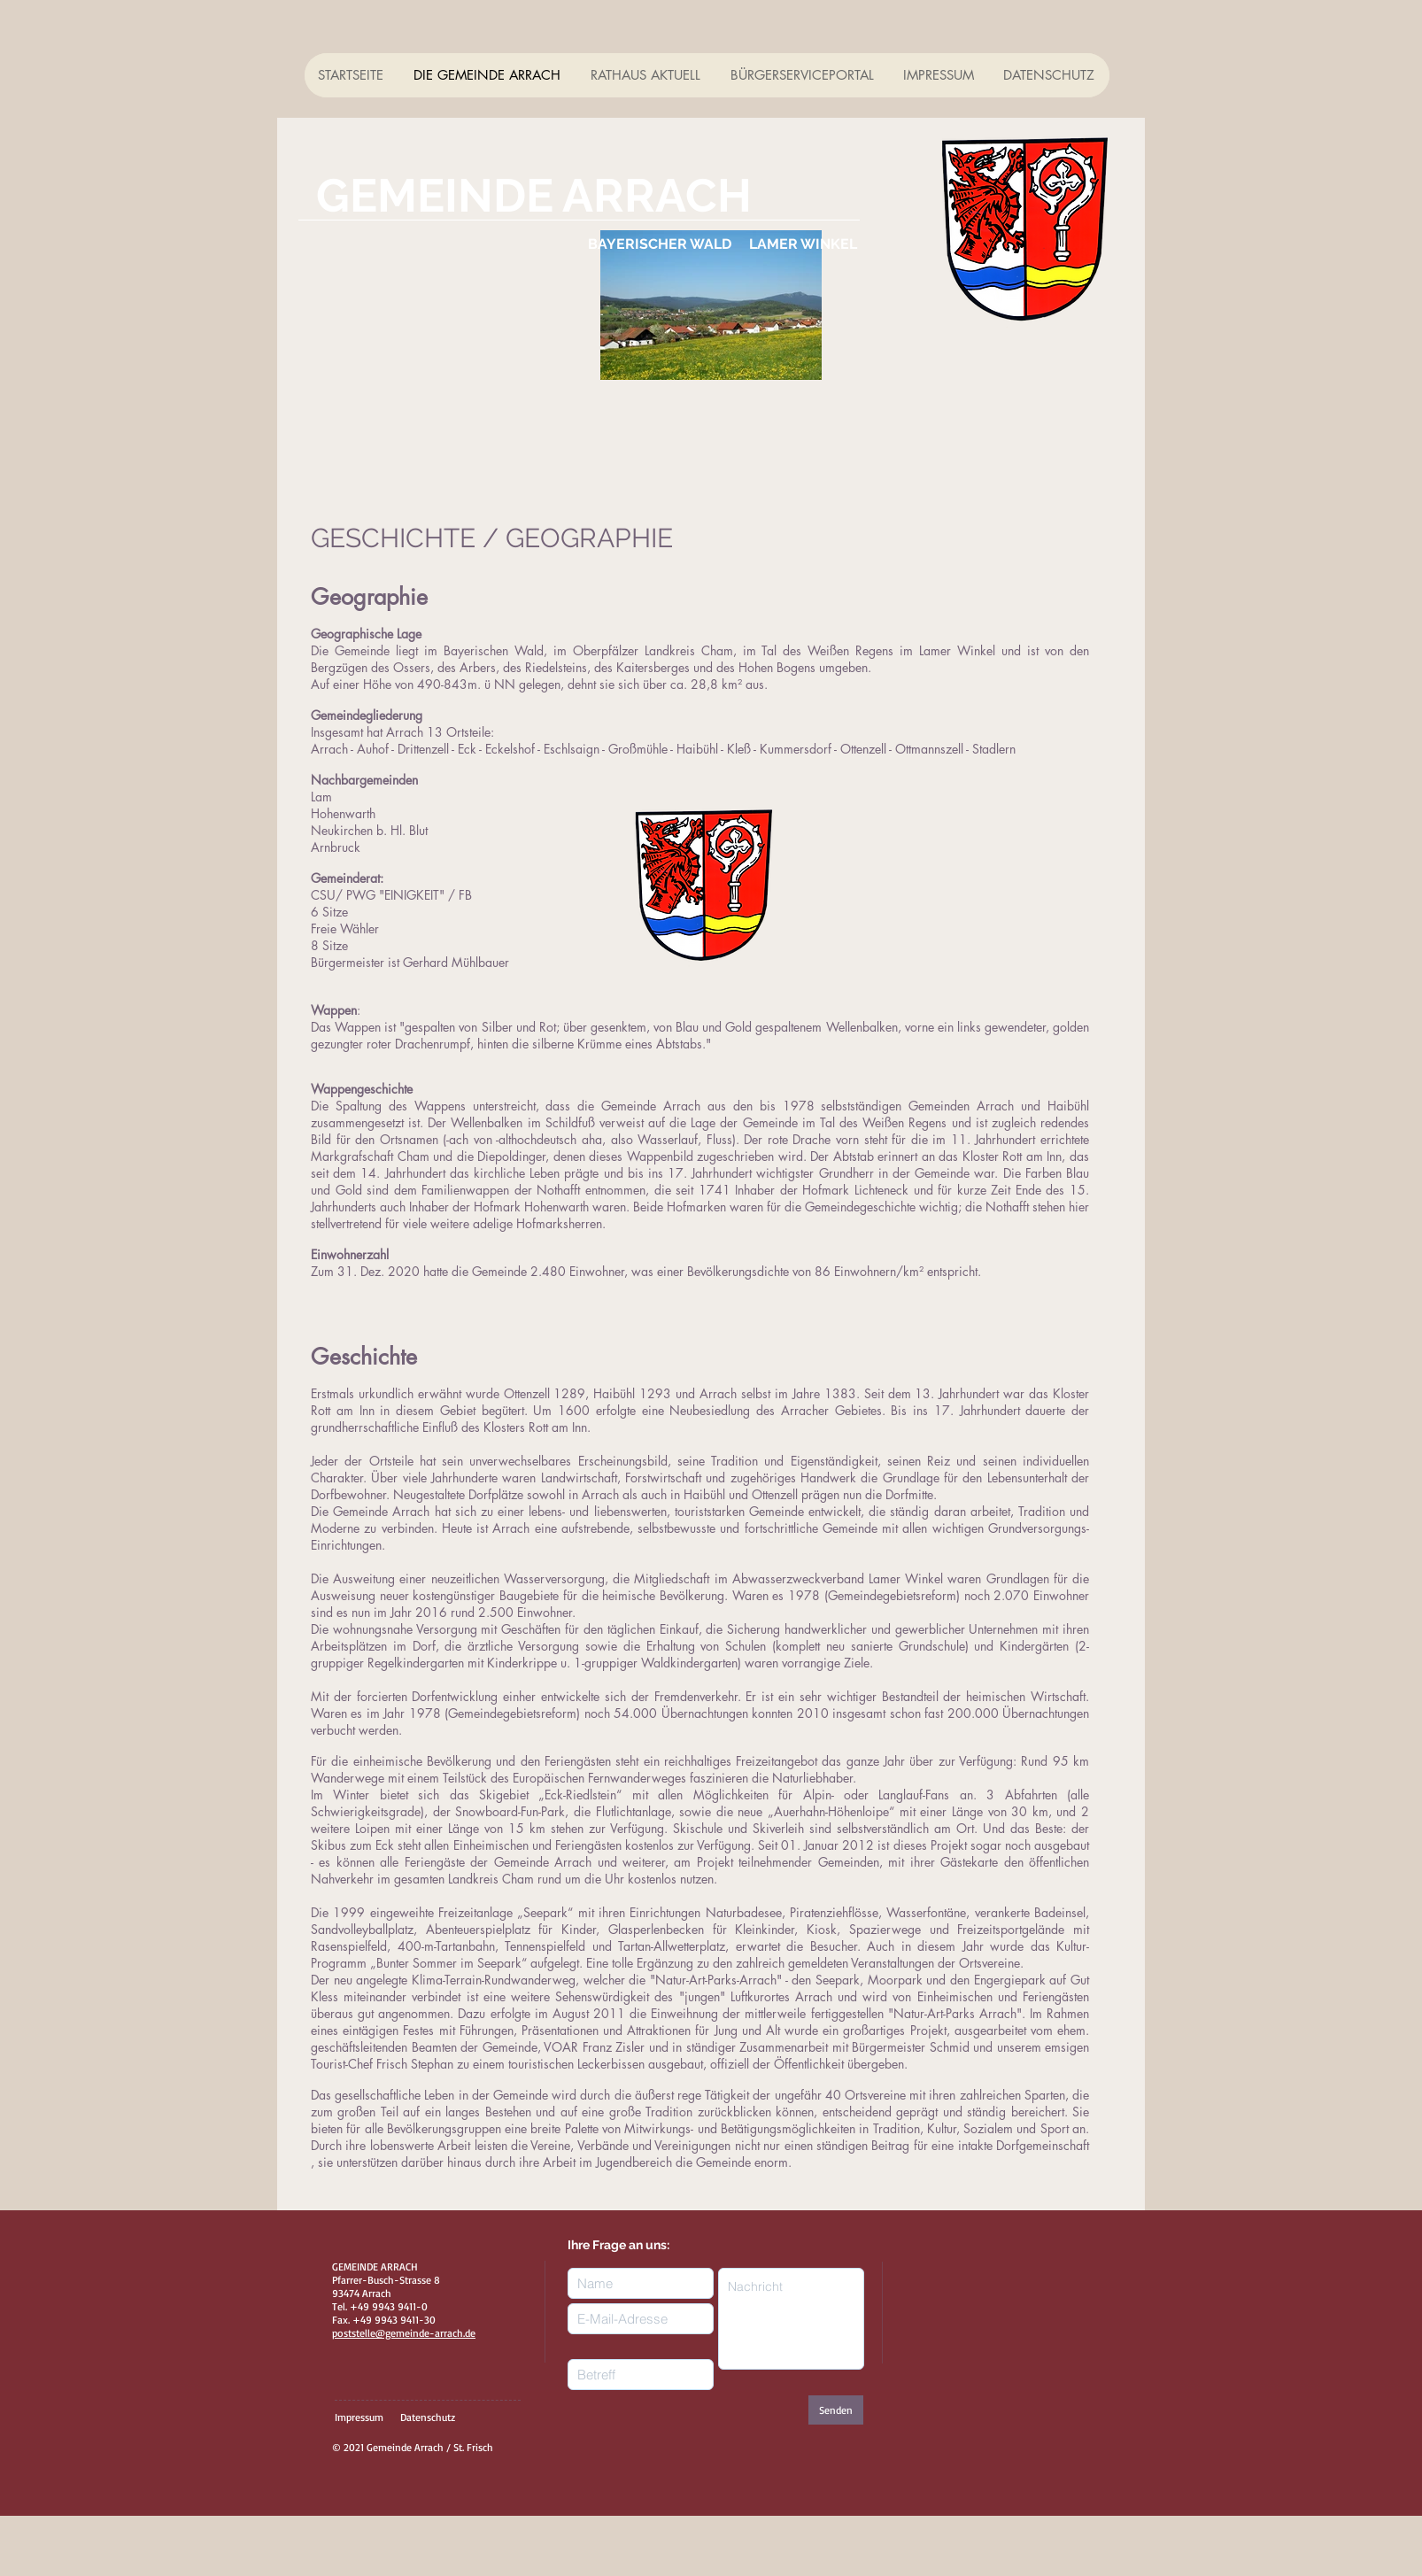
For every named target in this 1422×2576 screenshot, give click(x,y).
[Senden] (835, 2410)
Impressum (359, 2417)
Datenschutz (427, 2417)
